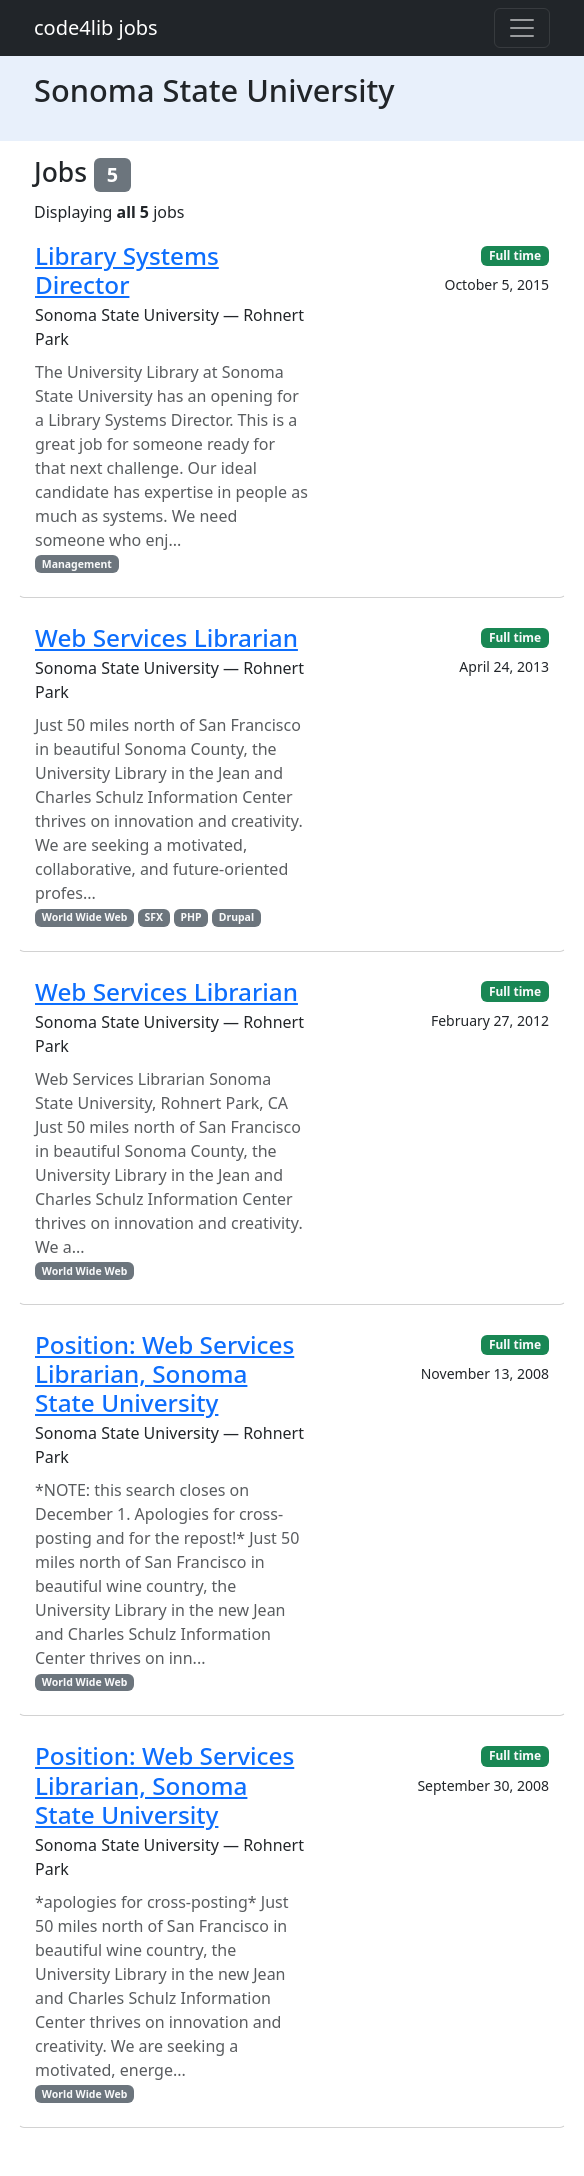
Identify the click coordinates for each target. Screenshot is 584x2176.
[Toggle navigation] (522, 28)
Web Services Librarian (166, 637)
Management (77, 564)
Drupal (236, 917)
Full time (515, 255)
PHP (190, 917)
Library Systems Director (127, 270)
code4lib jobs (96, 27)
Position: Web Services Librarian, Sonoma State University (164, 1373)
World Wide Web (84, 917)
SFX (154, 917)
